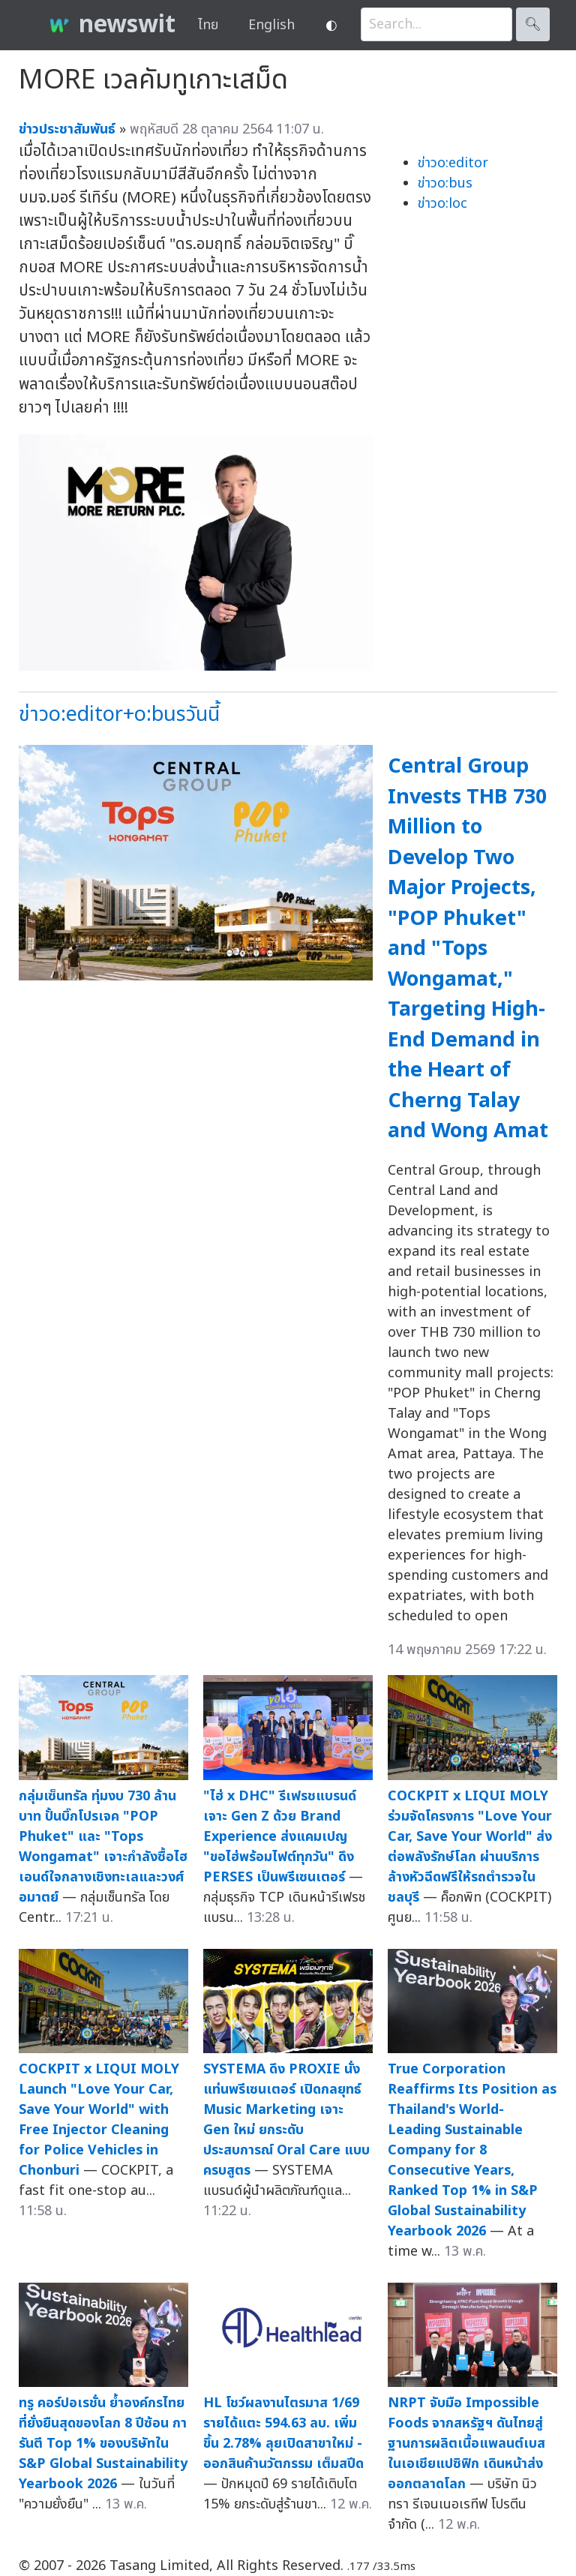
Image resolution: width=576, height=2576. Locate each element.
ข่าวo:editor (453, 163)
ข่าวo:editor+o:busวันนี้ (119, 714)
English (271, 25)
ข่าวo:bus (445, 183)
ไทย (208, 25)
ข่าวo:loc (442, 204)
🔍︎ (533, 24)
